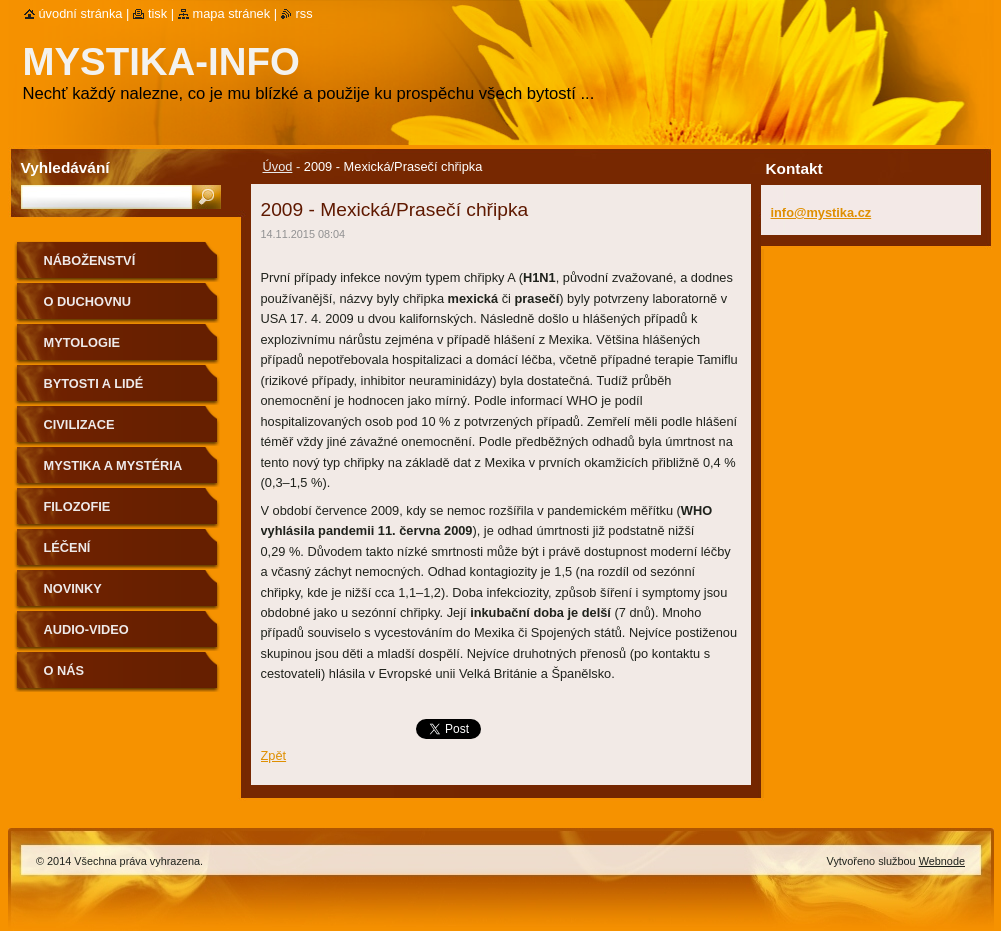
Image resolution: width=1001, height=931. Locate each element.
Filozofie (77, 506)
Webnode (942, 861)
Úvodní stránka (81, 13)
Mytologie (82, 342)
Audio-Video (86, 629)
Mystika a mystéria (113, 465)
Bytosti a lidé (94, 383)
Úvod (278, 166)
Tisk (157, 13)
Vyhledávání (65, 167)
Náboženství (90, 260)
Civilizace (79, 424)
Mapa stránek (232, 13)
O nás (64, 670)
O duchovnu (87, 301)
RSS (304, 13)
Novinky (73, 588)
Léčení (67, 547)
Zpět (274, 755)
